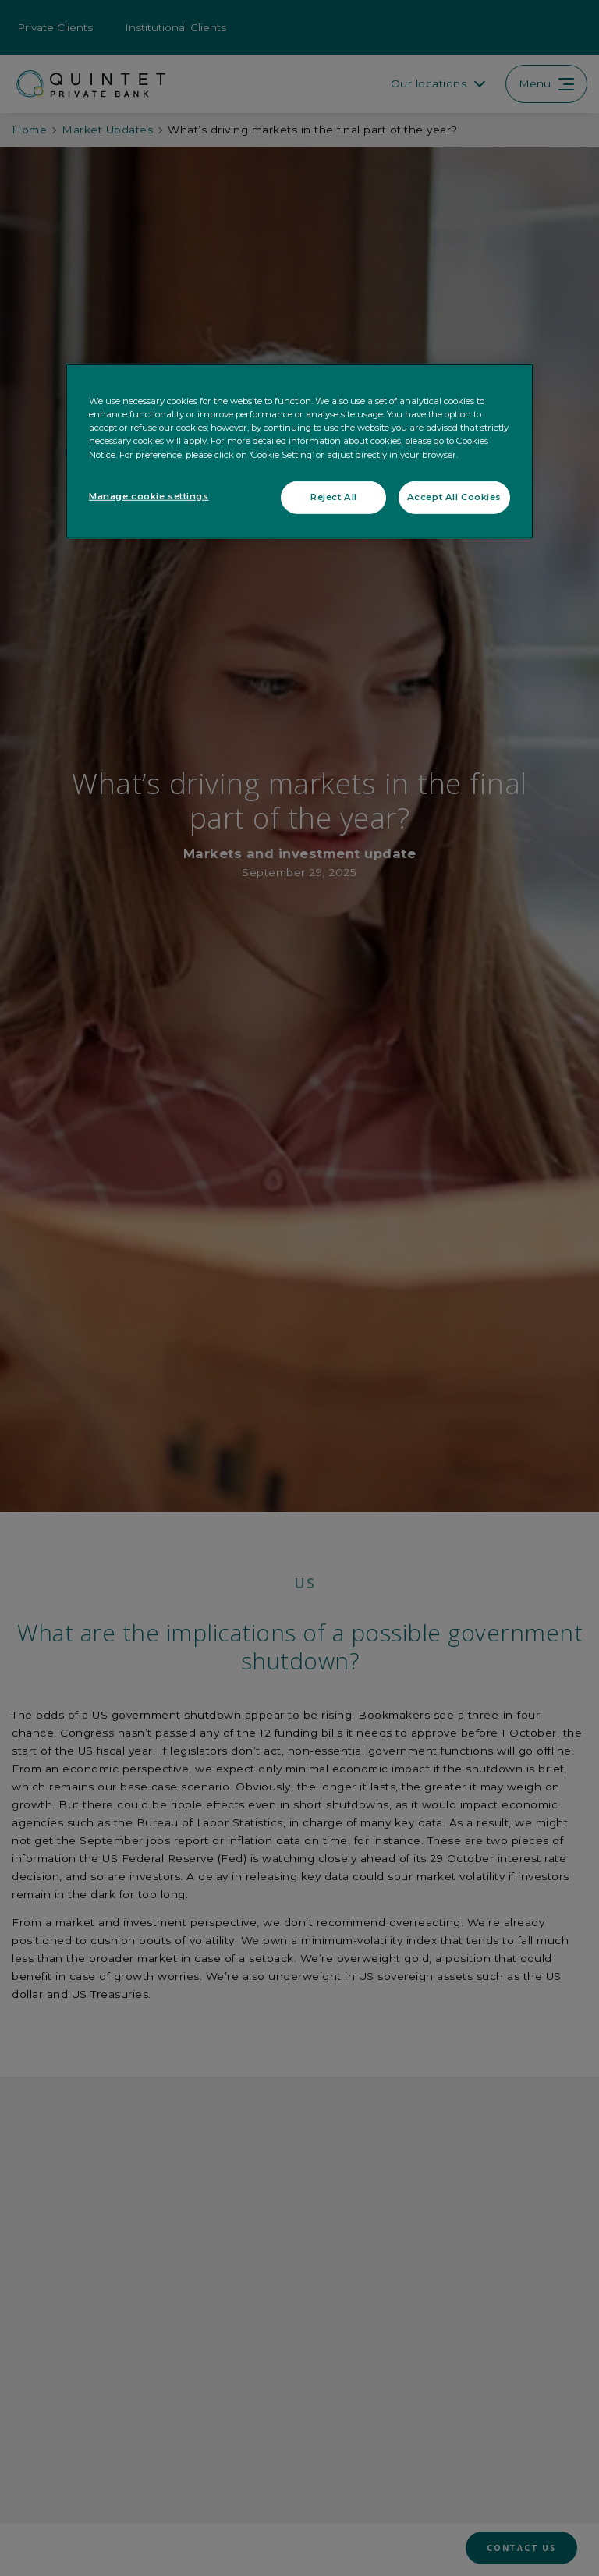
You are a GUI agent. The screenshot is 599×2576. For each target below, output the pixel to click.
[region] (299, 451)
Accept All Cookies (454, 496)
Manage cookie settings (149, 495)
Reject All (333, 496)
